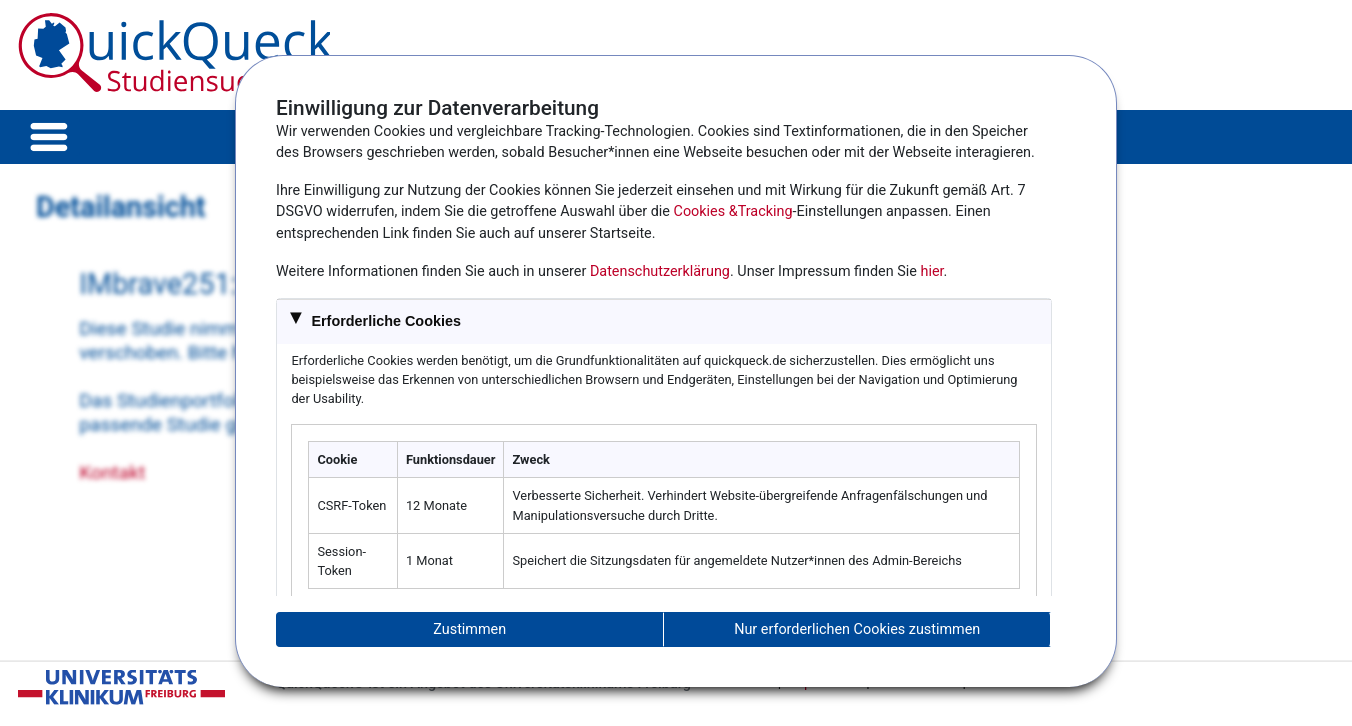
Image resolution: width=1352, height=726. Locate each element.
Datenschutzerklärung (660, 271)
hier (932, 271)
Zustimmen (469, 629)
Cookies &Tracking (733, 211)
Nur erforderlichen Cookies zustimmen (857, 629)
